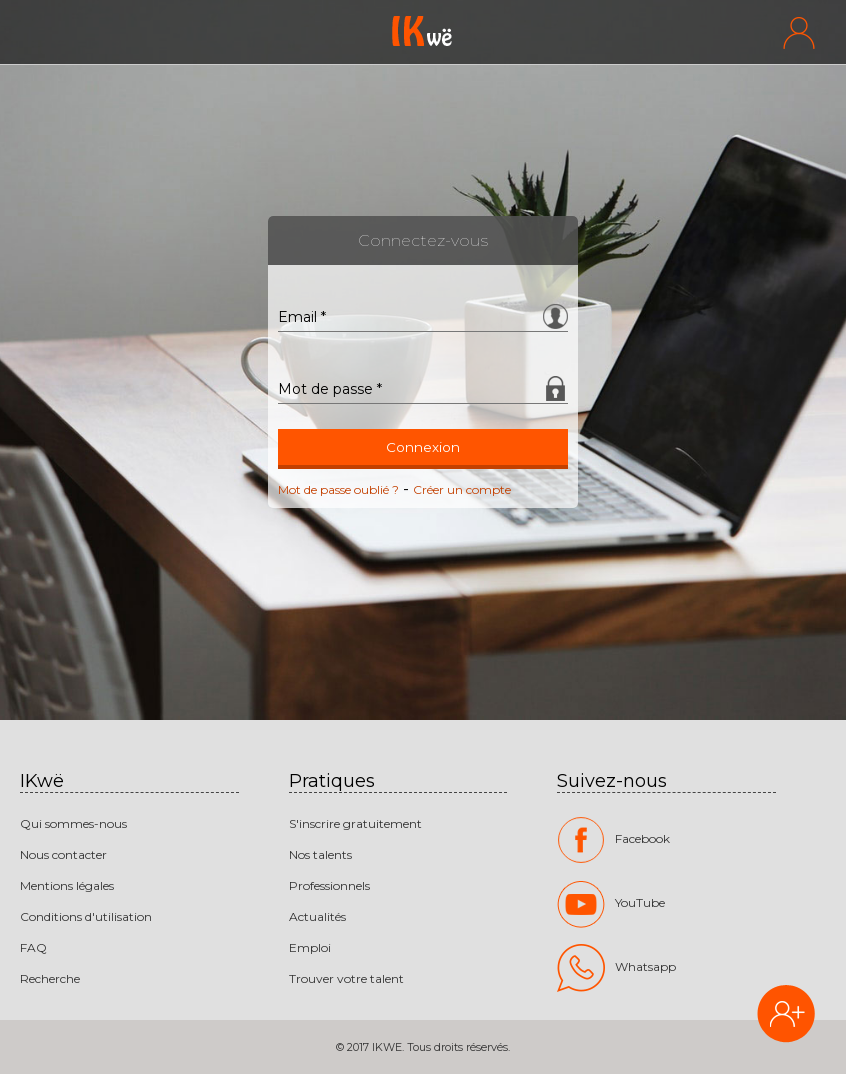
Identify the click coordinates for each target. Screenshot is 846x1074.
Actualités (317, 916)
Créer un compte (462, 489)
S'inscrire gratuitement (355, 823)
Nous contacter (63, 854)
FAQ (33, 947)
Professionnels (329, 885)
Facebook (613, 840)
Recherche (50, 978)
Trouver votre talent (346, 978)
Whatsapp (616, 968)
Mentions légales (67, 885)
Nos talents (320, 854)
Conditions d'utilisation (86, 916)
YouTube (611, 904)
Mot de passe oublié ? (338, 489)
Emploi (310, 947)
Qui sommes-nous (73, 823)
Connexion (423, 447)
